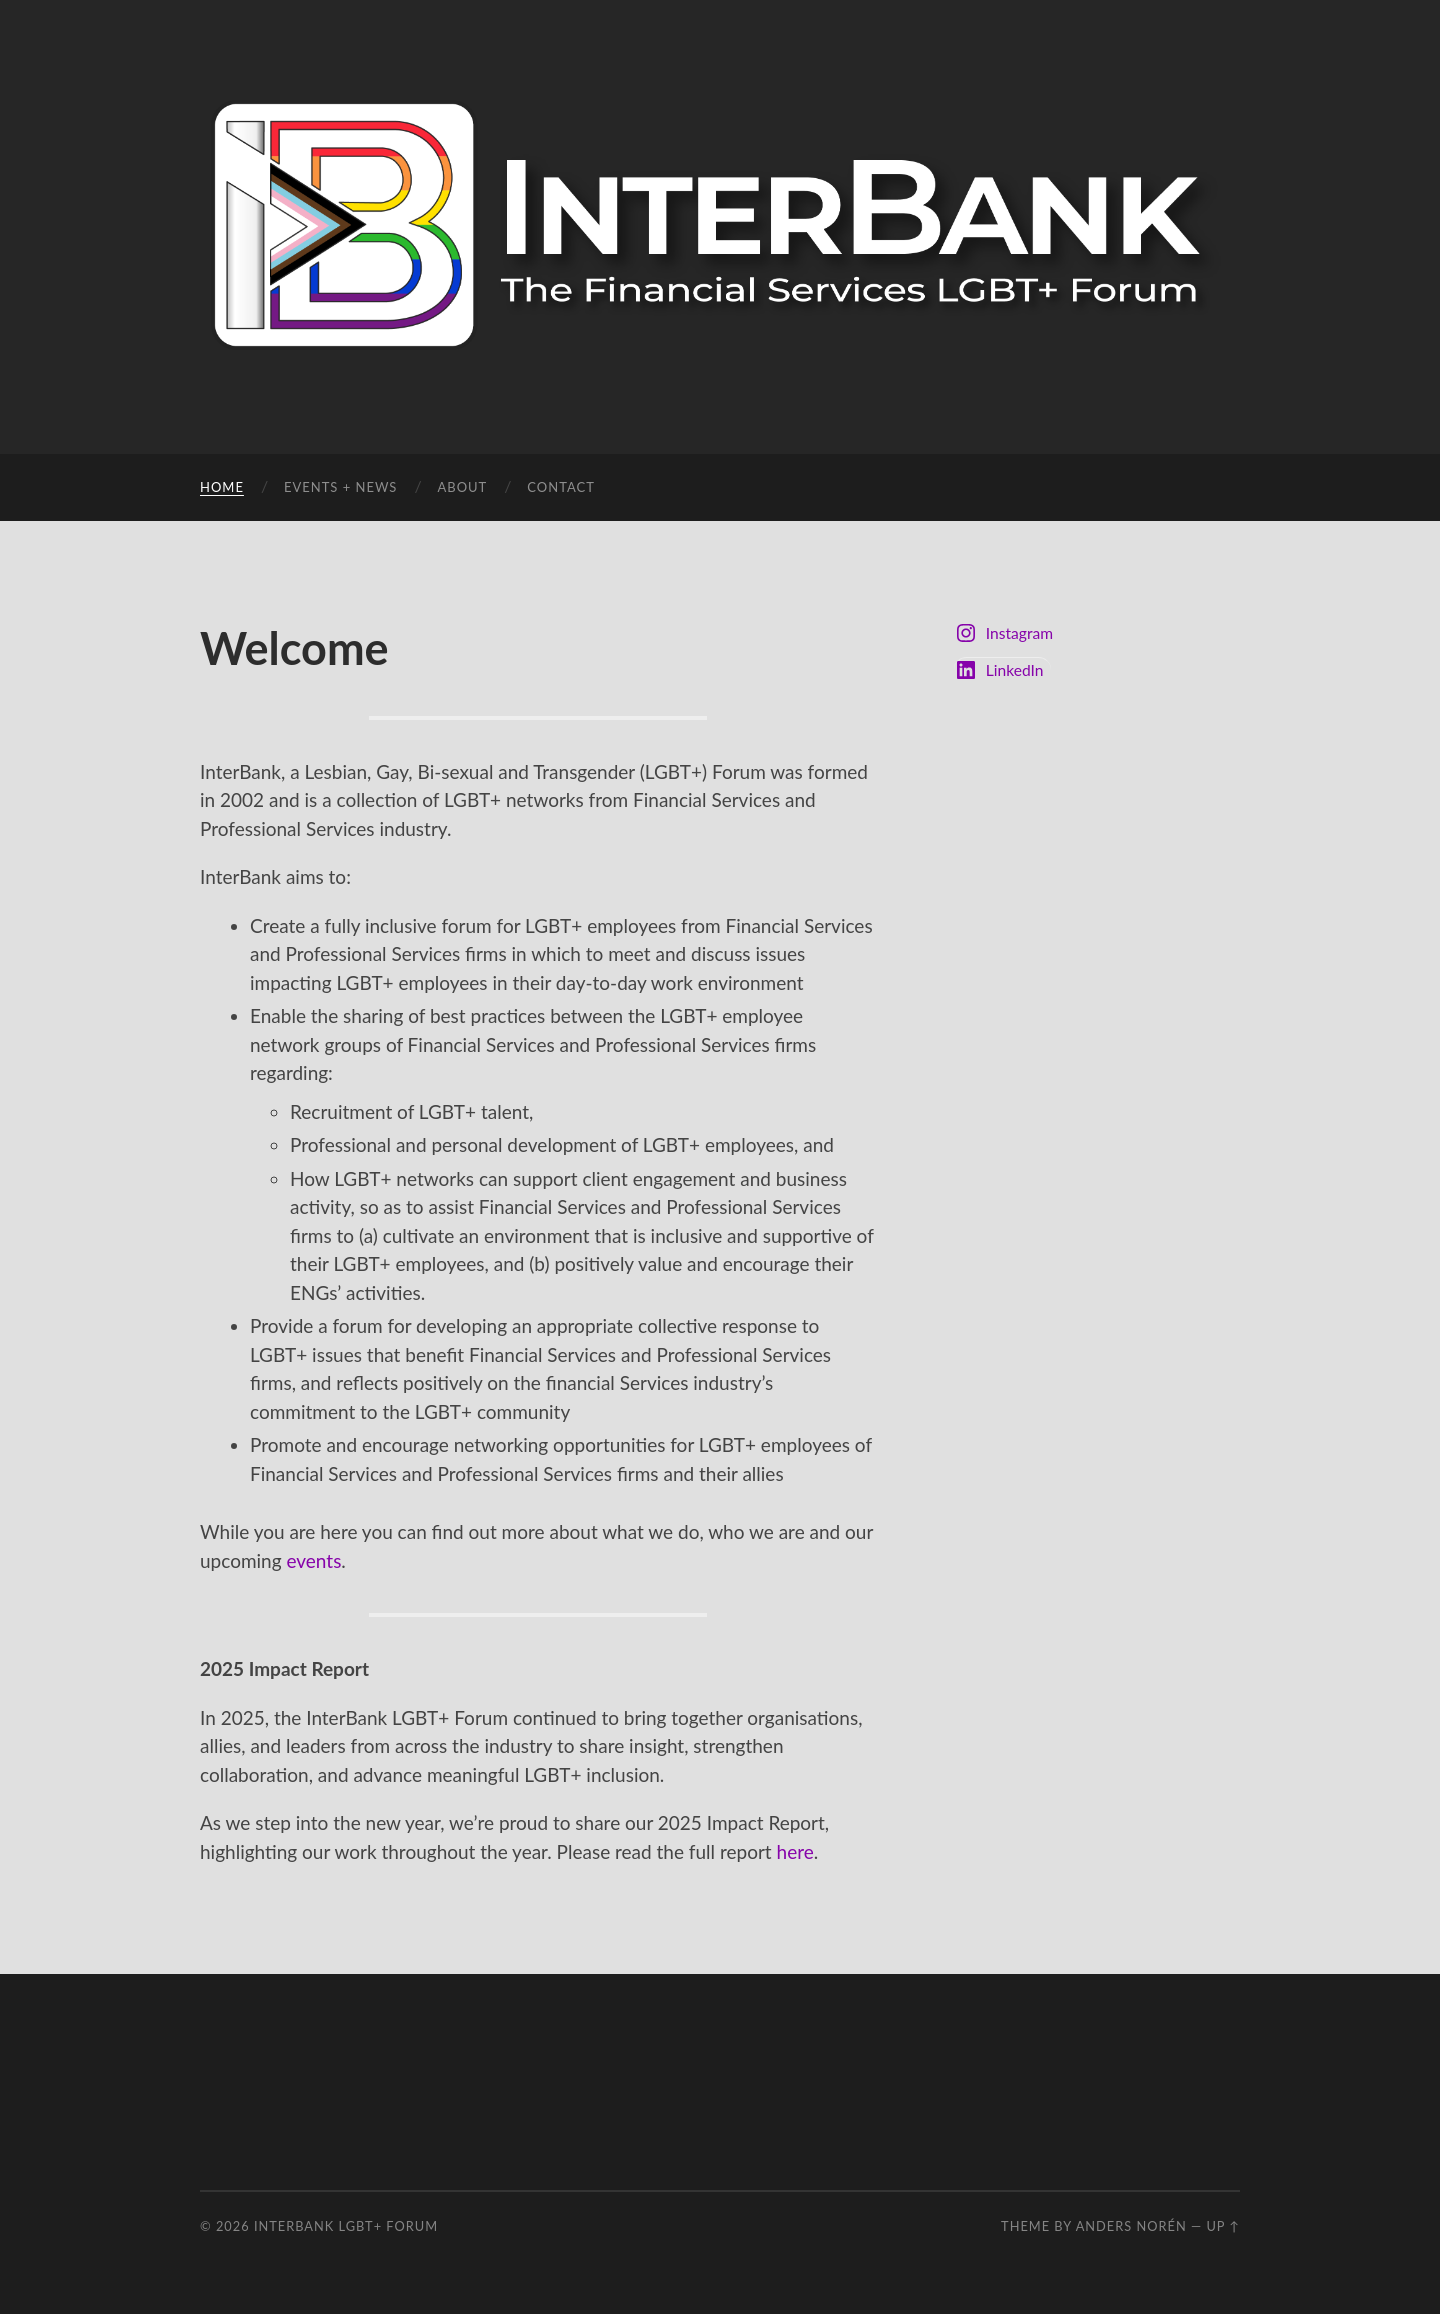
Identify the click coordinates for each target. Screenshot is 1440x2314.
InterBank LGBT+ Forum (346, 2226)
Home (222, 487)
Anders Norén (1131, 2226)
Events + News (341, 487)
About (462, 487)
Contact (561, 487)
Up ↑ (1223, 2226)
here (795, 1851)
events (313, 1560)
